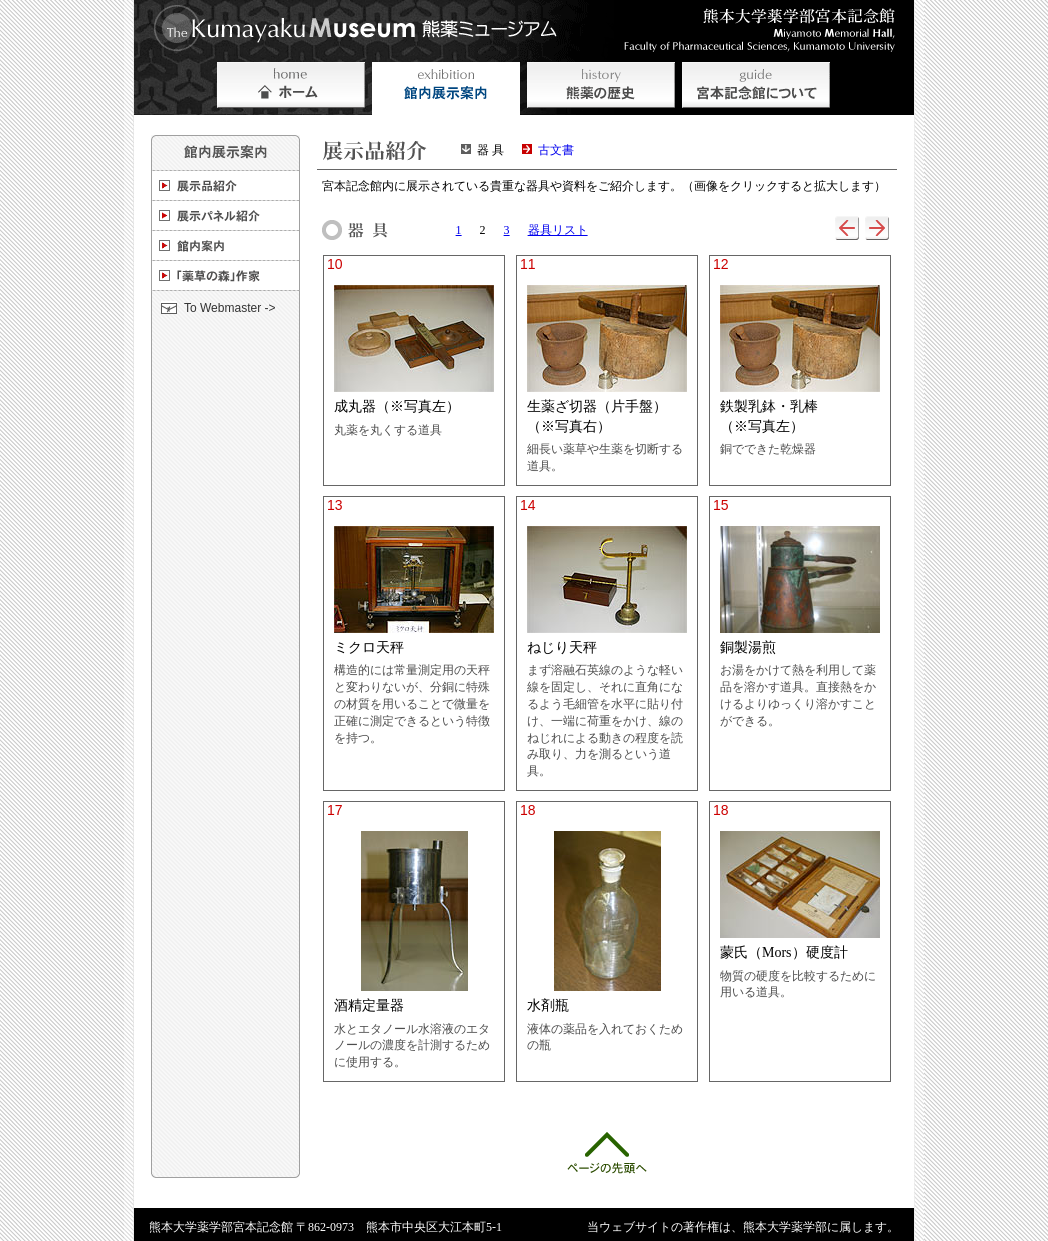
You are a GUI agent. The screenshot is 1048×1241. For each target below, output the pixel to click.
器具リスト (558, 230)
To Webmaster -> (229, 308)
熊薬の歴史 (601, 88)
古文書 (556, 150)
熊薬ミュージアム (362, 29)
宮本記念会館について (756, 88)
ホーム (291, 88)
